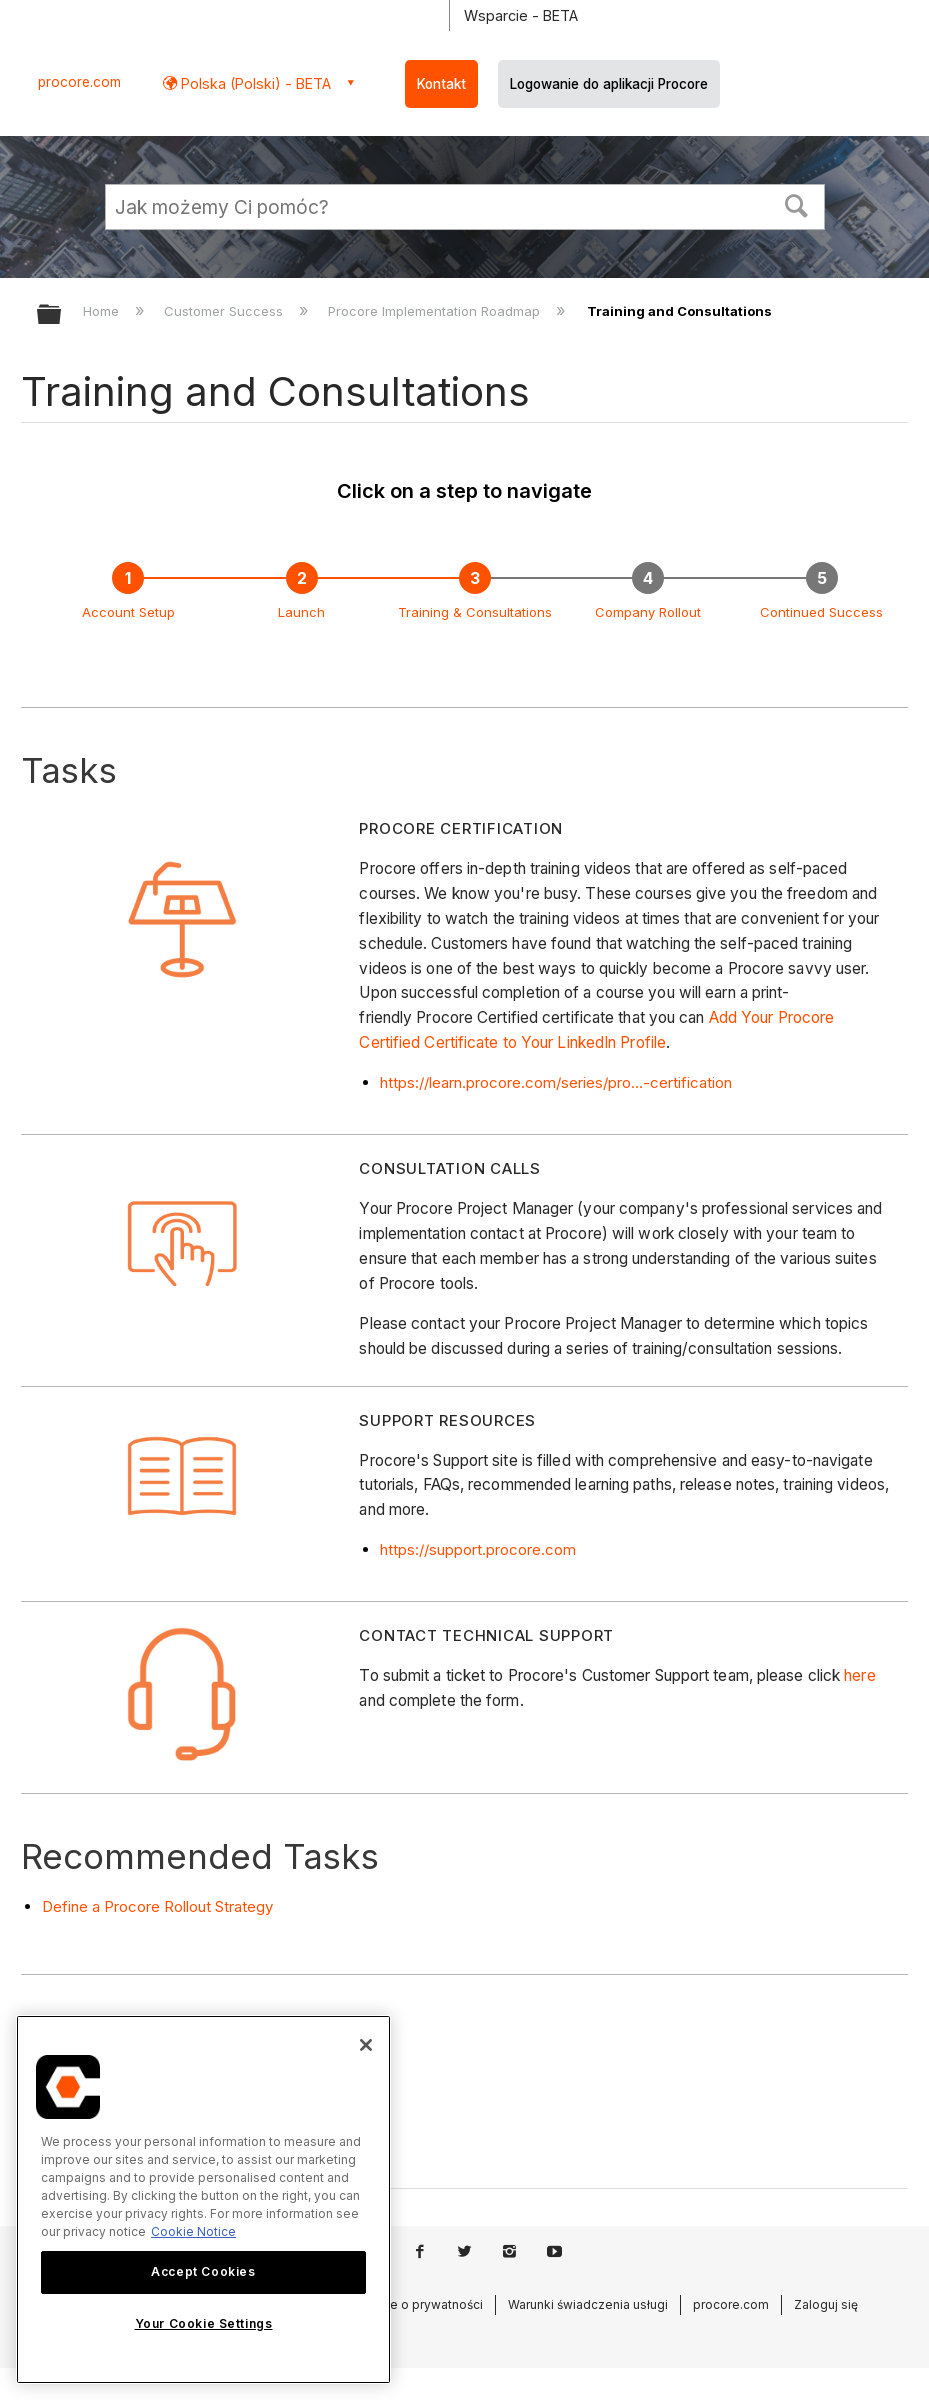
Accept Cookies (203, 2271)
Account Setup (128, 612)
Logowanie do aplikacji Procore (609, 84)
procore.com (79, 82)
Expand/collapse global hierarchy (62, 315)
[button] (796, 204)
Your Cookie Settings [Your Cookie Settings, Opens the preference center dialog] (204, 2323)
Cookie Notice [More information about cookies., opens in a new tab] (193, 2231)
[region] (203, 2199)
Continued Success (821, 612)
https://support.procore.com (478, 1549)
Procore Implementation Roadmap (436, 311)
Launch (301, 612)
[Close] (366, 2045)
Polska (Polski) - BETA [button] (254, 83)
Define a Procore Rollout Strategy (157, 1906)
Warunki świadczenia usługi (588, 2304)
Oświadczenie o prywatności (398, 2304)
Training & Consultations (475, 612)
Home (103, 311)
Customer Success (225, 311)
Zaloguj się (826, 2304)
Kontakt (441, 84)
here (859, 1675)
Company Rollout (648, 612)
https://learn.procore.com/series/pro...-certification (556, 1082)
